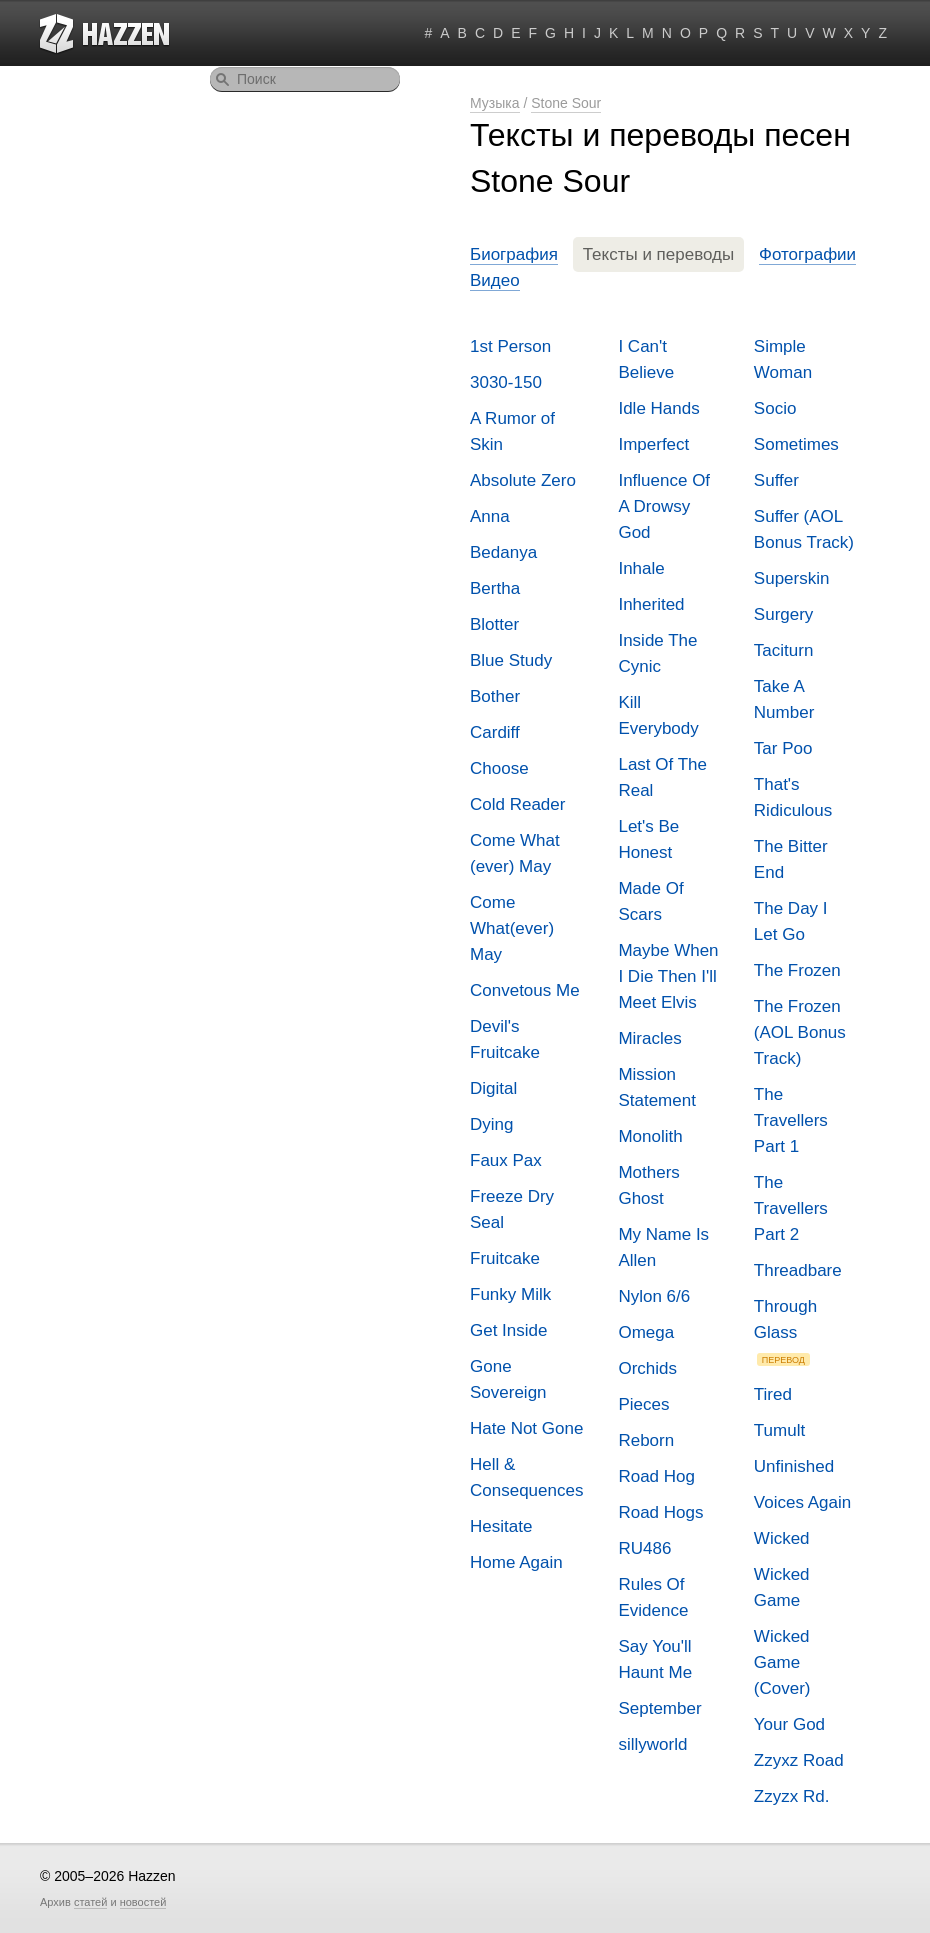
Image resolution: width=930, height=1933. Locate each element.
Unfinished (794, 1466)
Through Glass (785, 1331)
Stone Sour (566, 103)
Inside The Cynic (657, 653)
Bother (495, 696)
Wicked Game (782, 1587)
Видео (495, 280)
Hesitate (501, 1526)
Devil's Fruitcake (505, 1039)
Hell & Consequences (526, 1477)
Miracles (649, 1038)
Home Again (516, 1562)
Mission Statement (657, 1087)
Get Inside (509, 1330)
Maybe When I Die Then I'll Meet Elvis (668, 976)
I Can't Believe (646, 359)
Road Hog (656, 1476)
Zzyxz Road (799, 1760)
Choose (499, 768)
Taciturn (784, 650)
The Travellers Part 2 (791, 1208)
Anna (490, 516)
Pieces (643, 1404)
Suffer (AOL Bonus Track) (804, 529)
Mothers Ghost (648, 1185)
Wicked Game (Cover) (782, 1662)
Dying (491, 1124)
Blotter (494, 624)
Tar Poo (783, 748)
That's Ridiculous (793, 797)
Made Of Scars (650, 901)
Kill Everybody (658, 715)
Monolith (650, 1136)
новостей (143, 1902)
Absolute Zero (523, 480)
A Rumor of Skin (512, 431)
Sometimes (796, 444)
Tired (773, 1394)
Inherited (651, 604)
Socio (775, 408)
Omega (646, 1332)
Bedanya (503, 552)
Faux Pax (506, 1160)
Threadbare (798, 1270)
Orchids (647, 1368)
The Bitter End (791, 859)
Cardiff (495, 732)
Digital (493, 1088)
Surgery (784, 614)
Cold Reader (517, 804)
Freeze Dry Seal (512, 1209)
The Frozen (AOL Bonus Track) (800, 1032)
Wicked (782, 1538)
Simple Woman (783, 359)
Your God (789, 1724)
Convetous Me (525, 990)
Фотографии (807, 254)
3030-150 (506, 382)
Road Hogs (660, 1512)
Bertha (495, 588)
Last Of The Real (662, 777)
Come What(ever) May (512, 928)
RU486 (644, 1548)
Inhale (641, 568)
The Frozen (797, 970)
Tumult (779, 1430)
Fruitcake (505, 1258)
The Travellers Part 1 (791, 1120)
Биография (514, 254)
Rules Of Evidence (653, 1597)
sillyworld (652, 1744)
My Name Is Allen (663, 1247)
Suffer (776, 480)
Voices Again (802, 1502)
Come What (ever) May (515, 853)
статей (90, 1902)
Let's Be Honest (648, 839)
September (659, 1708)
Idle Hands (658, 408)
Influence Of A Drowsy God (664, 506)
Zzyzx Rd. (792, 1796)
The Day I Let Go (791, 921)
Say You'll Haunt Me (655, 1659)
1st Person (510, 346)
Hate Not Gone (526, 1428)
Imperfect (653, 444)
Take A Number (784, 699)
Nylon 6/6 (654, 1296)
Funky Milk (510, 1294)
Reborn (646, 1440)
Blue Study (511, 660)
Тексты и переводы (659, 254)
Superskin (792, 578)
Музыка (495, 103)
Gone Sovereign (508, 1379)
